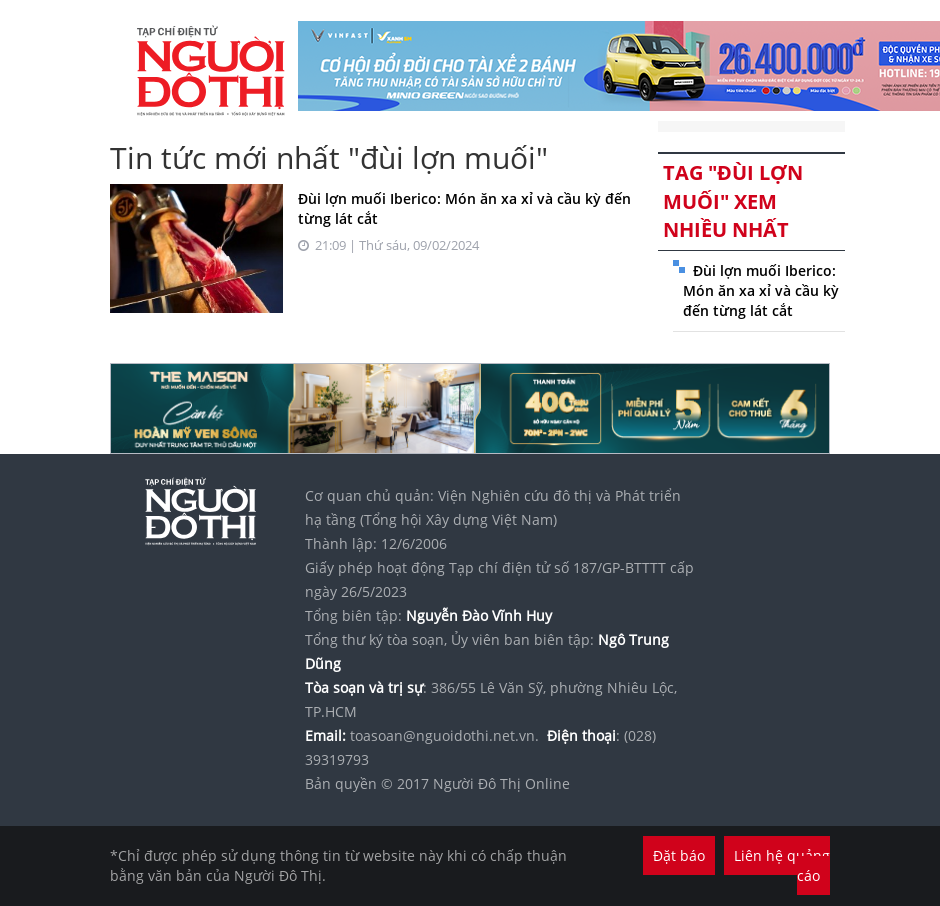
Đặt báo (679, 855)
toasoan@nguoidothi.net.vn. (444, 735)
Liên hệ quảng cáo (782, 865)
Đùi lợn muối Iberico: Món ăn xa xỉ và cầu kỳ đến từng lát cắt (761, 290)
